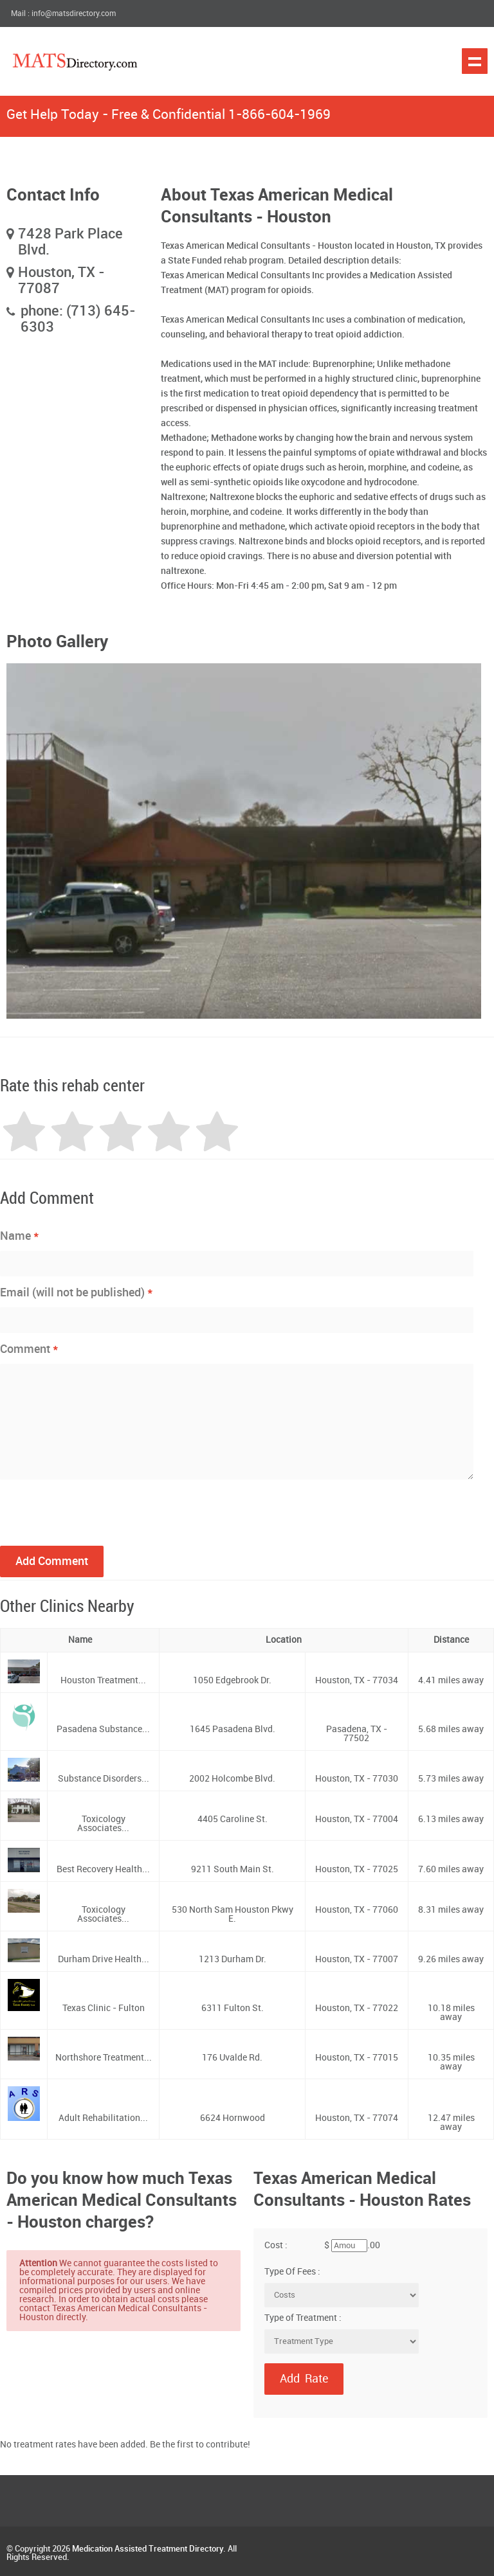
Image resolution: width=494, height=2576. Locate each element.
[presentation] (98, 1511)
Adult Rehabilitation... (103, 2118)
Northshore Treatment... (103, 2057)
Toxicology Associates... (103, 1823)
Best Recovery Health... (103, 1869)
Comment (29, 1349)
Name (19, 1236)
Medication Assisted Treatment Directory (147, 2549)
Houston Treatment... (103, 1680)
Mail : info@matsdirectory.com (63, 14)
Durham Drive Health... (103, 1959)
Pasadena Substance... (103, 1729)
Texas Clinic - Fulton (103, 2008)
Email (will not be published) (76, 1292)
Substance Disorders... (103, 1779)
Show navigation (475, 61)
